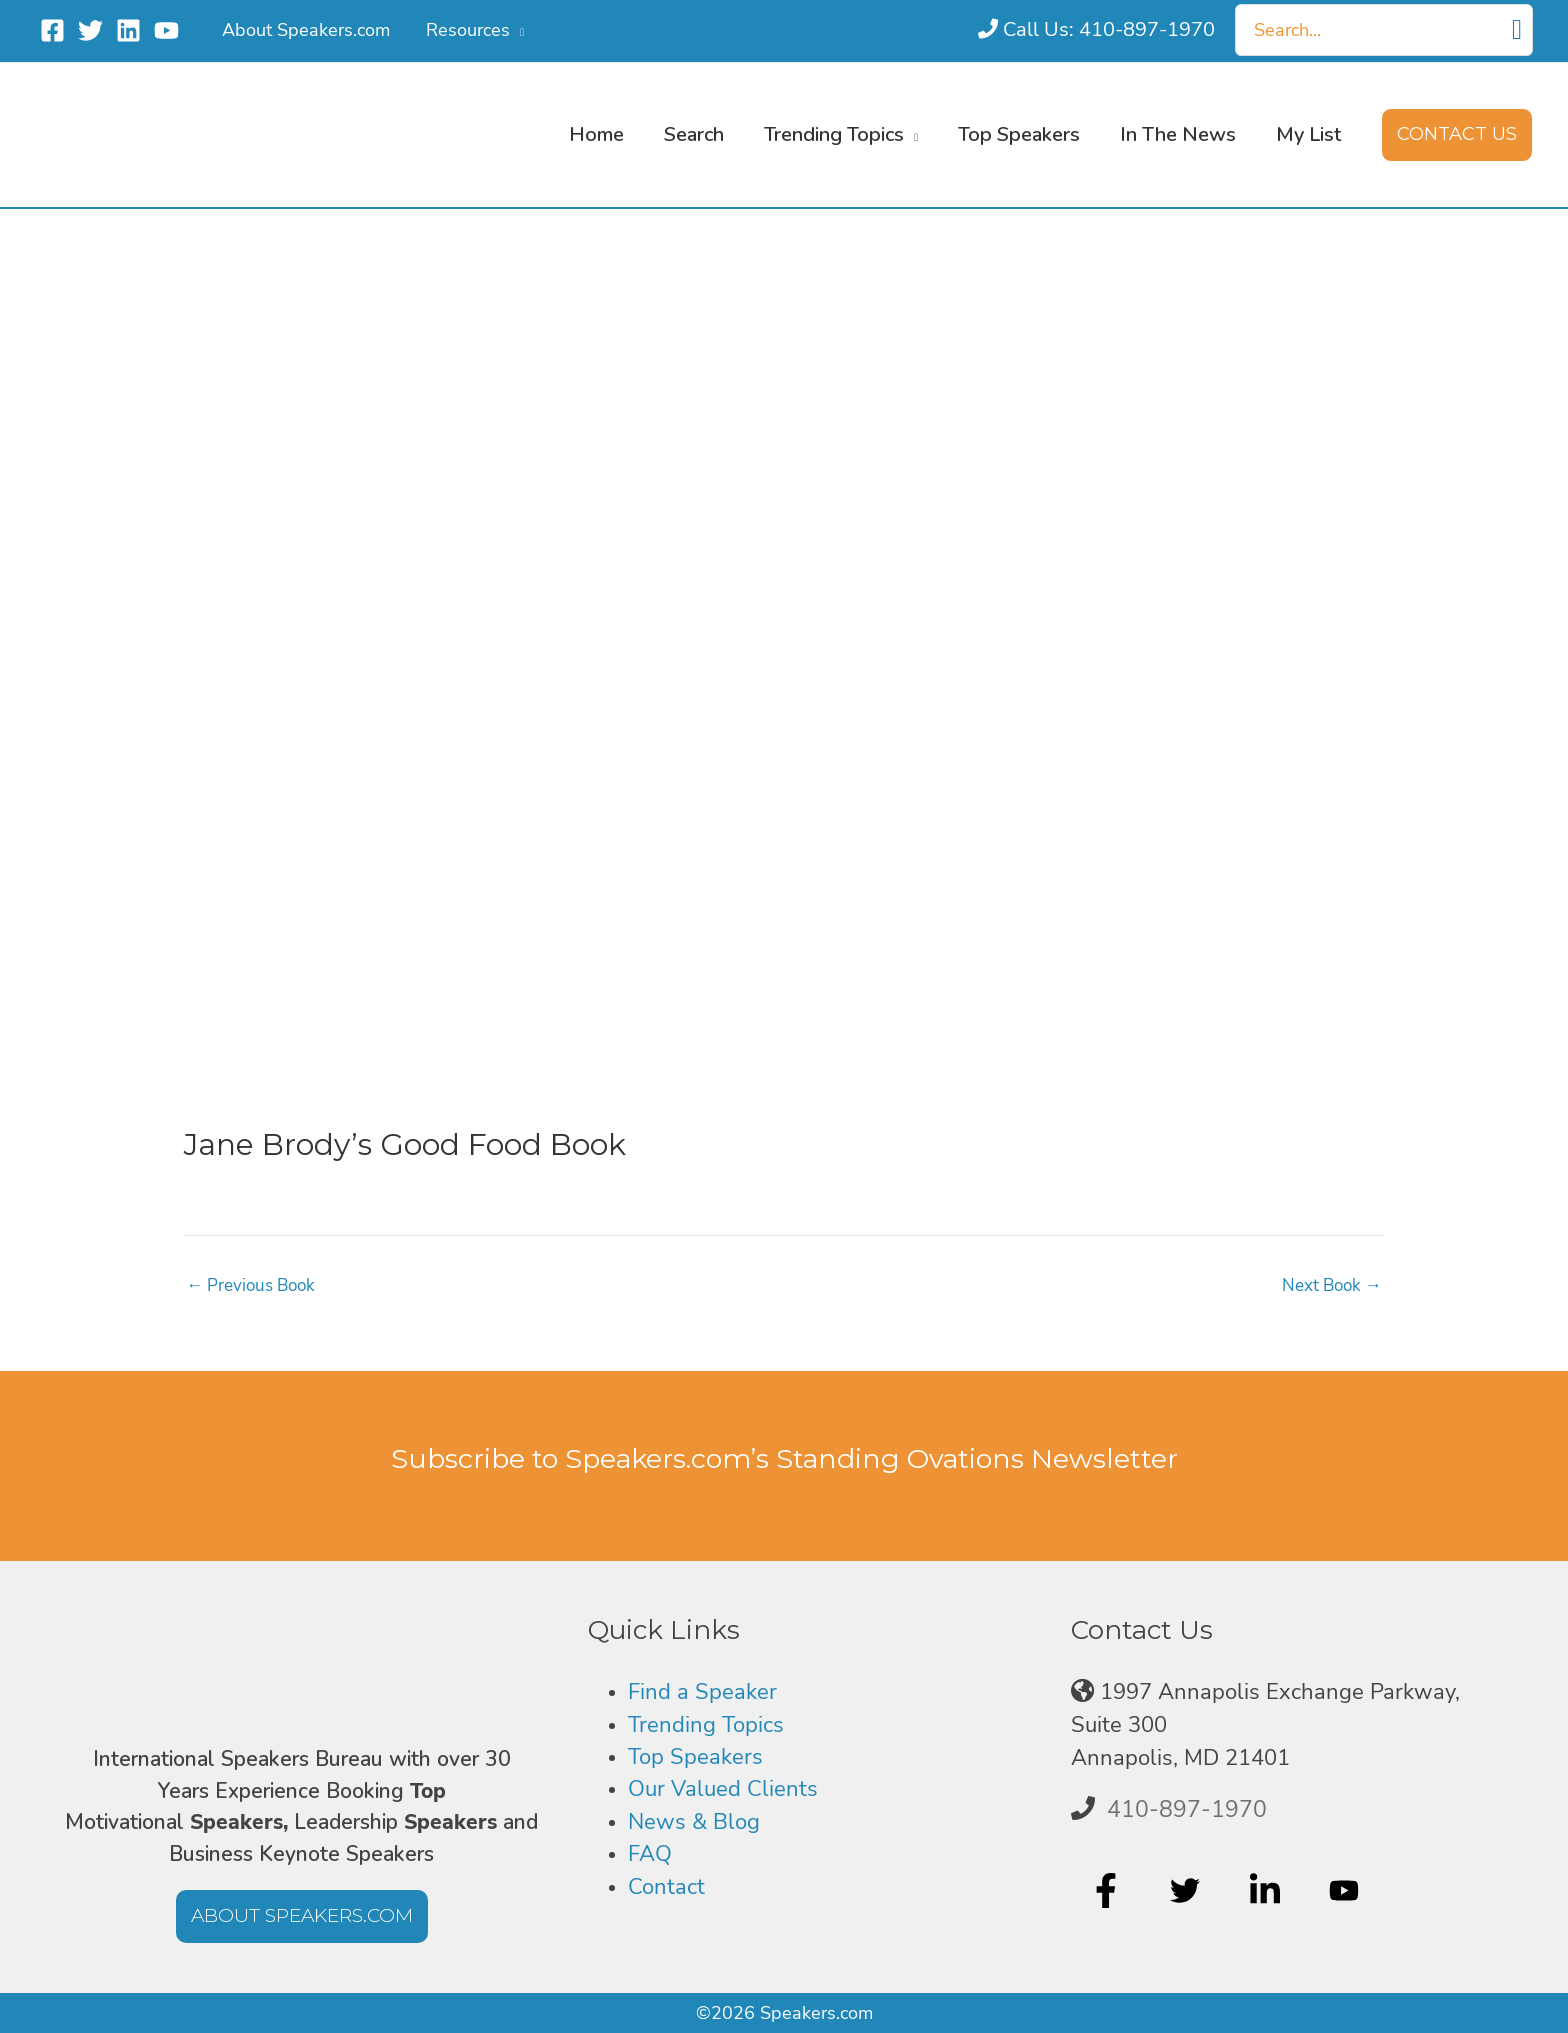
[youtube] (1346, 1891)
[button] (517, 30)
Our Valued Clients (723, 1789)
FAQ (650, 1854)
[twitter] (1187, 1891)
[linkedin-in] (1267, 1891)
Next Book (1328, 1285)
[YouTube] (166, 30)
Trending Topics (706, 1725)
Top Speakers (695, 1757)
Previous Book (255, 1285)
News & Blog (694, 1822)
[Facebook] (52, 30)
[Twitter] (90, 30)
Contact (666, 1887)
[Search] (1517, 30)
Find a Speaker (702, 1692)
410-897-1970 (1187, 1809)
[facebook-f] (1108, 1891)
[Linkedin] (128, 30)
